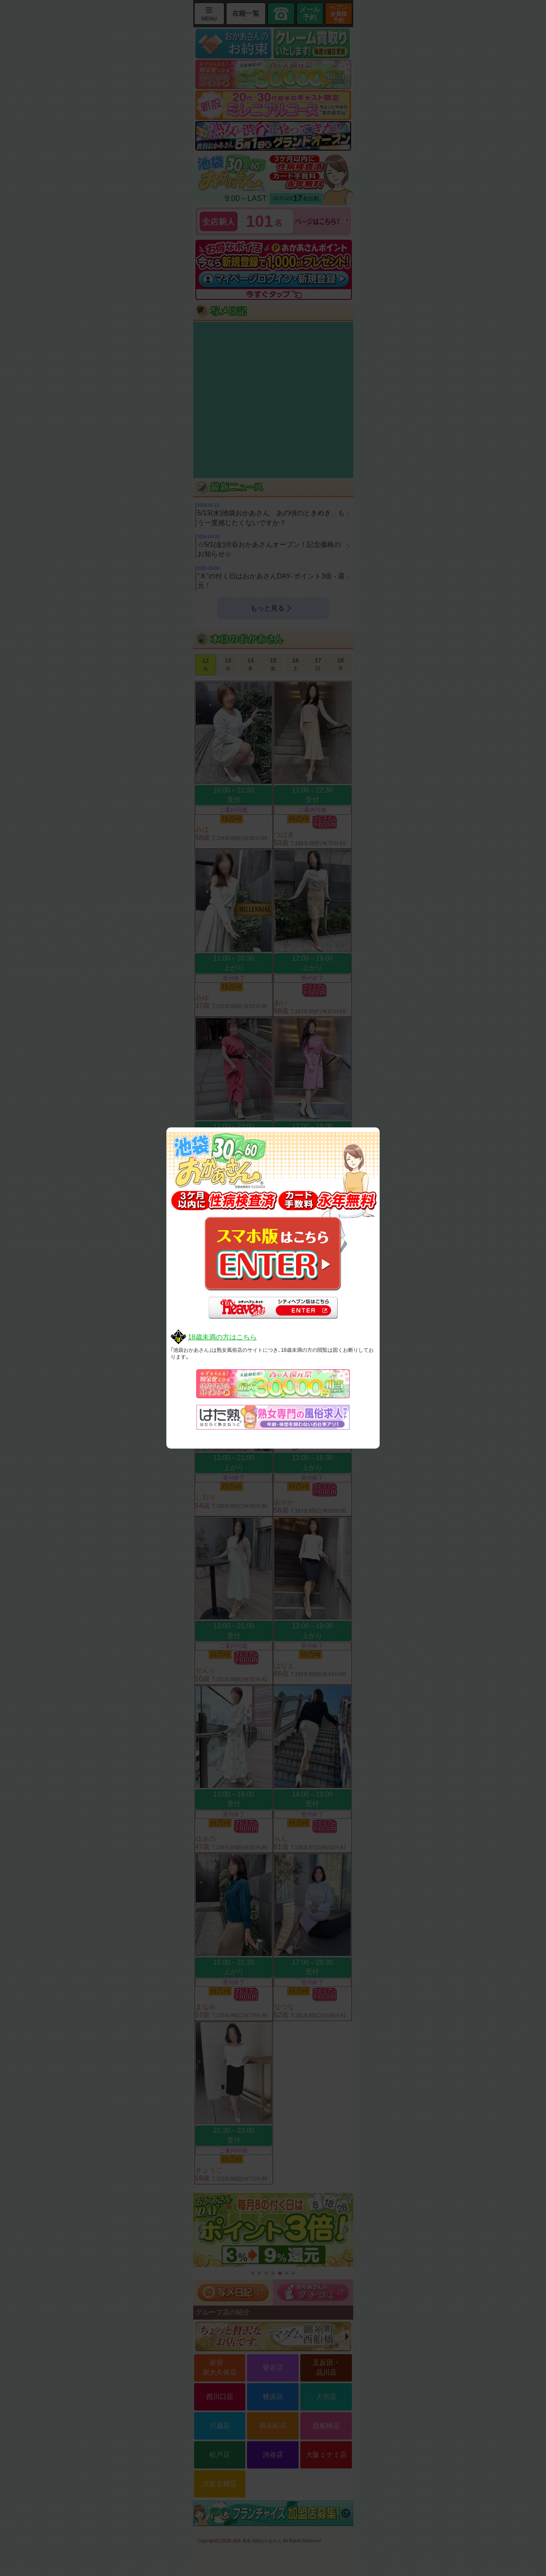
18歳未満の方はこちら (222, 1337)
